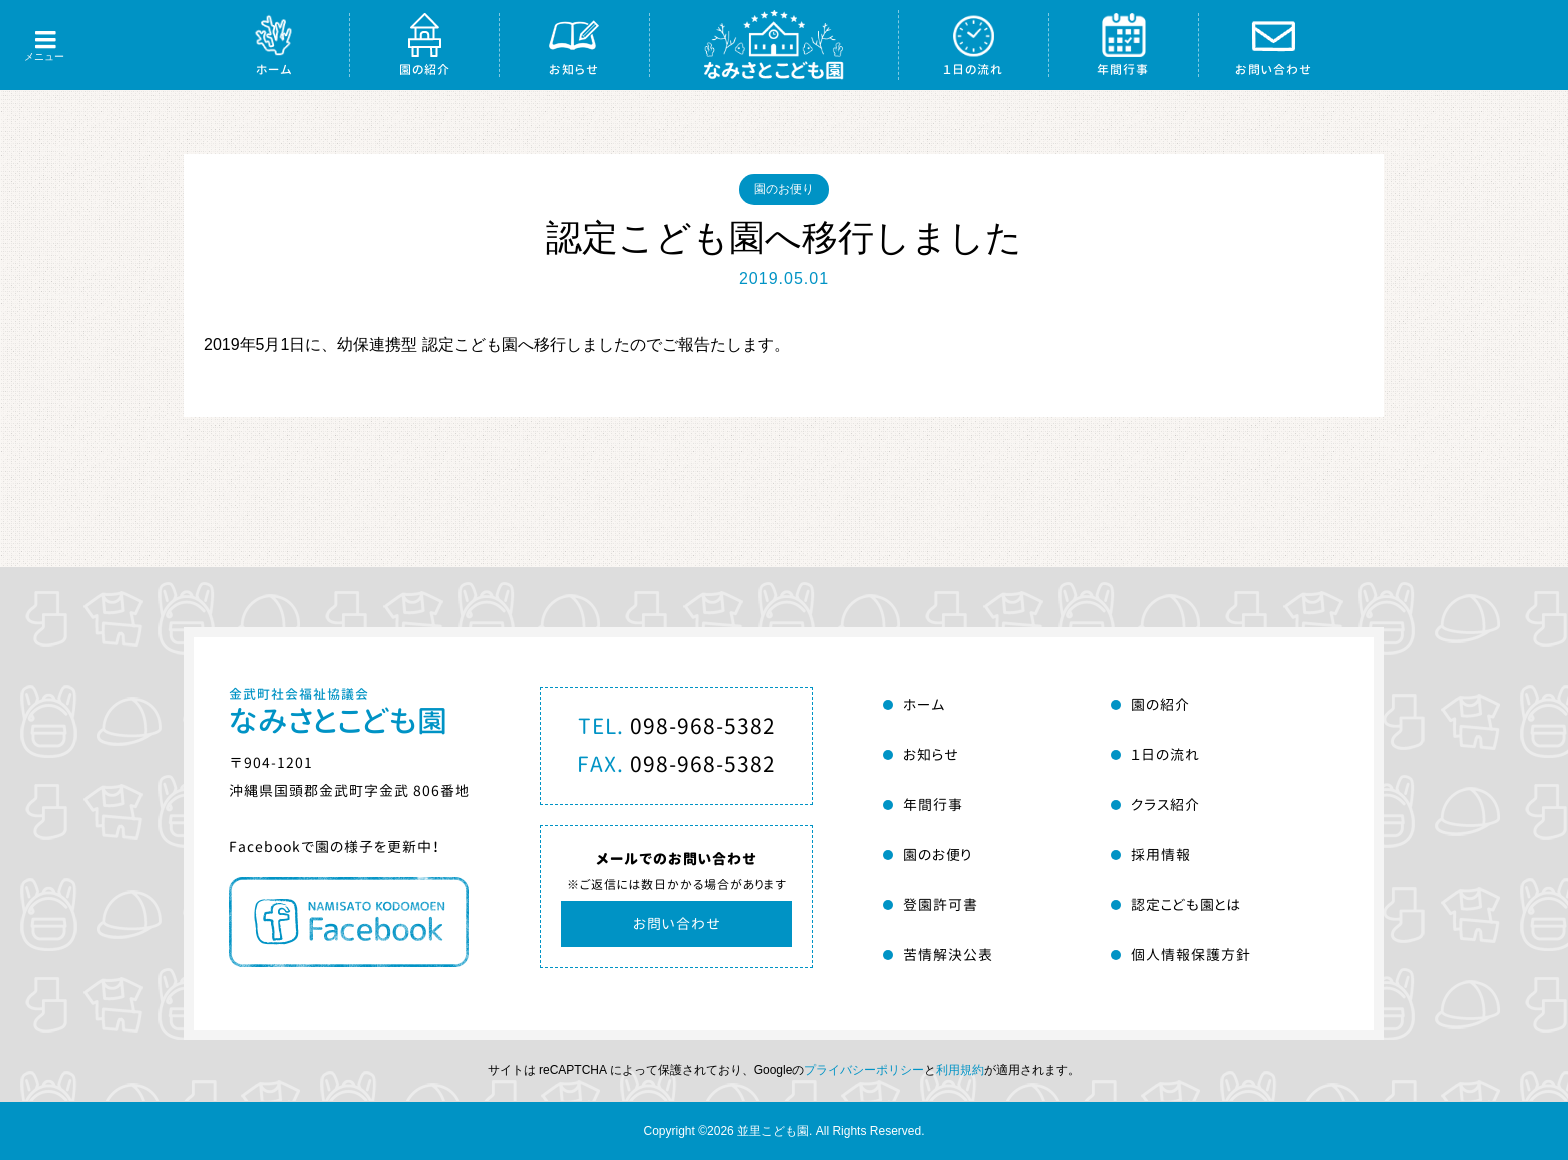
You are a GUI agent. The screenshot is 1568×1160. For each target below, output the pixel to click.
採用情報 (1161, 854)
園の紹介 (424, 69)
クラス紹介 (1165, 804)
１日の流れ (973, 69)
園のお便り (784, 189)
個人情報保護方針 (1191, 954)
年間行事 (1123, 69)
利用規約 (960, 1070)
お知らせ (574, 69)
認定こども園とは (1186, 904)
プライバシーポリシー (864, 1070)
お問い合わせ (1273, 69)
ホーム (274, 69)
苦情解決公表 (948, 954)
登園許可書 (940, 904)
